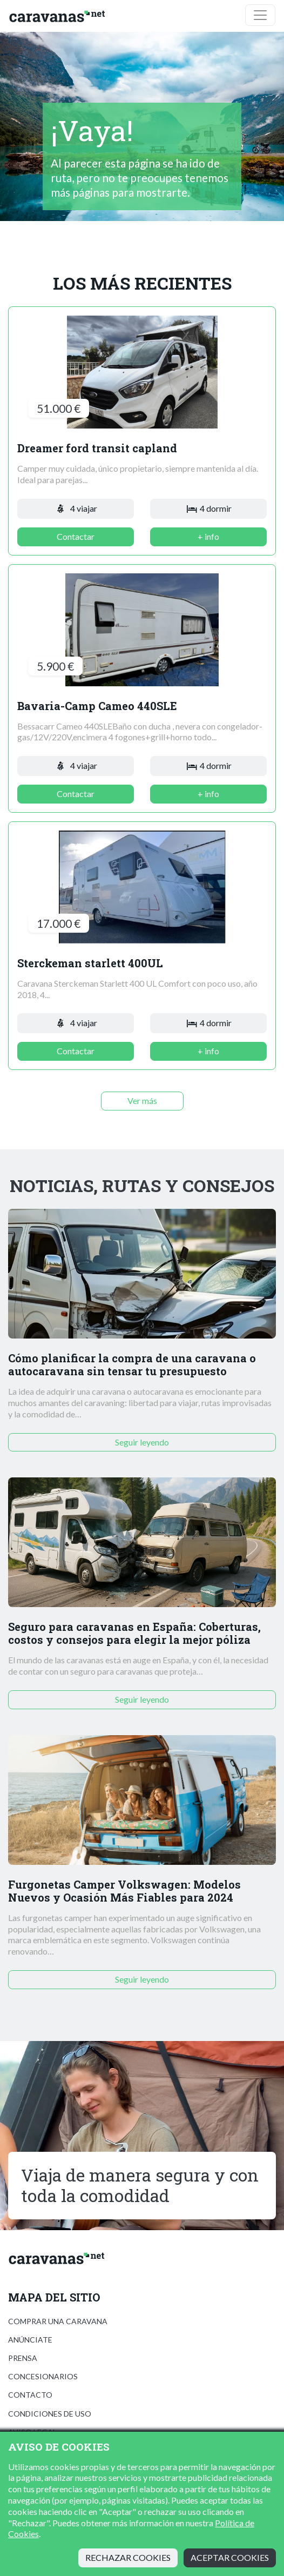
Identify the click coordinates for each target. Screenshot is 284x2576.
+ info (208, 536)
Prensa (22, 2358)
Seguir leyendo (142, 1442)
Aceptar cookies (230, 2557)
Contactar (75, 536)
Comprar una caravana (57, 2321)
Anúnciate (30, 2339)
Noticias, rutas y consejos (142, 1185)
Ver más (142, 1100)
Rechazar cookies (128, 2557)
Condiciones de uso (49, 2413)
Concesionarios (43, 2376)
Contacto (30, 2394)
